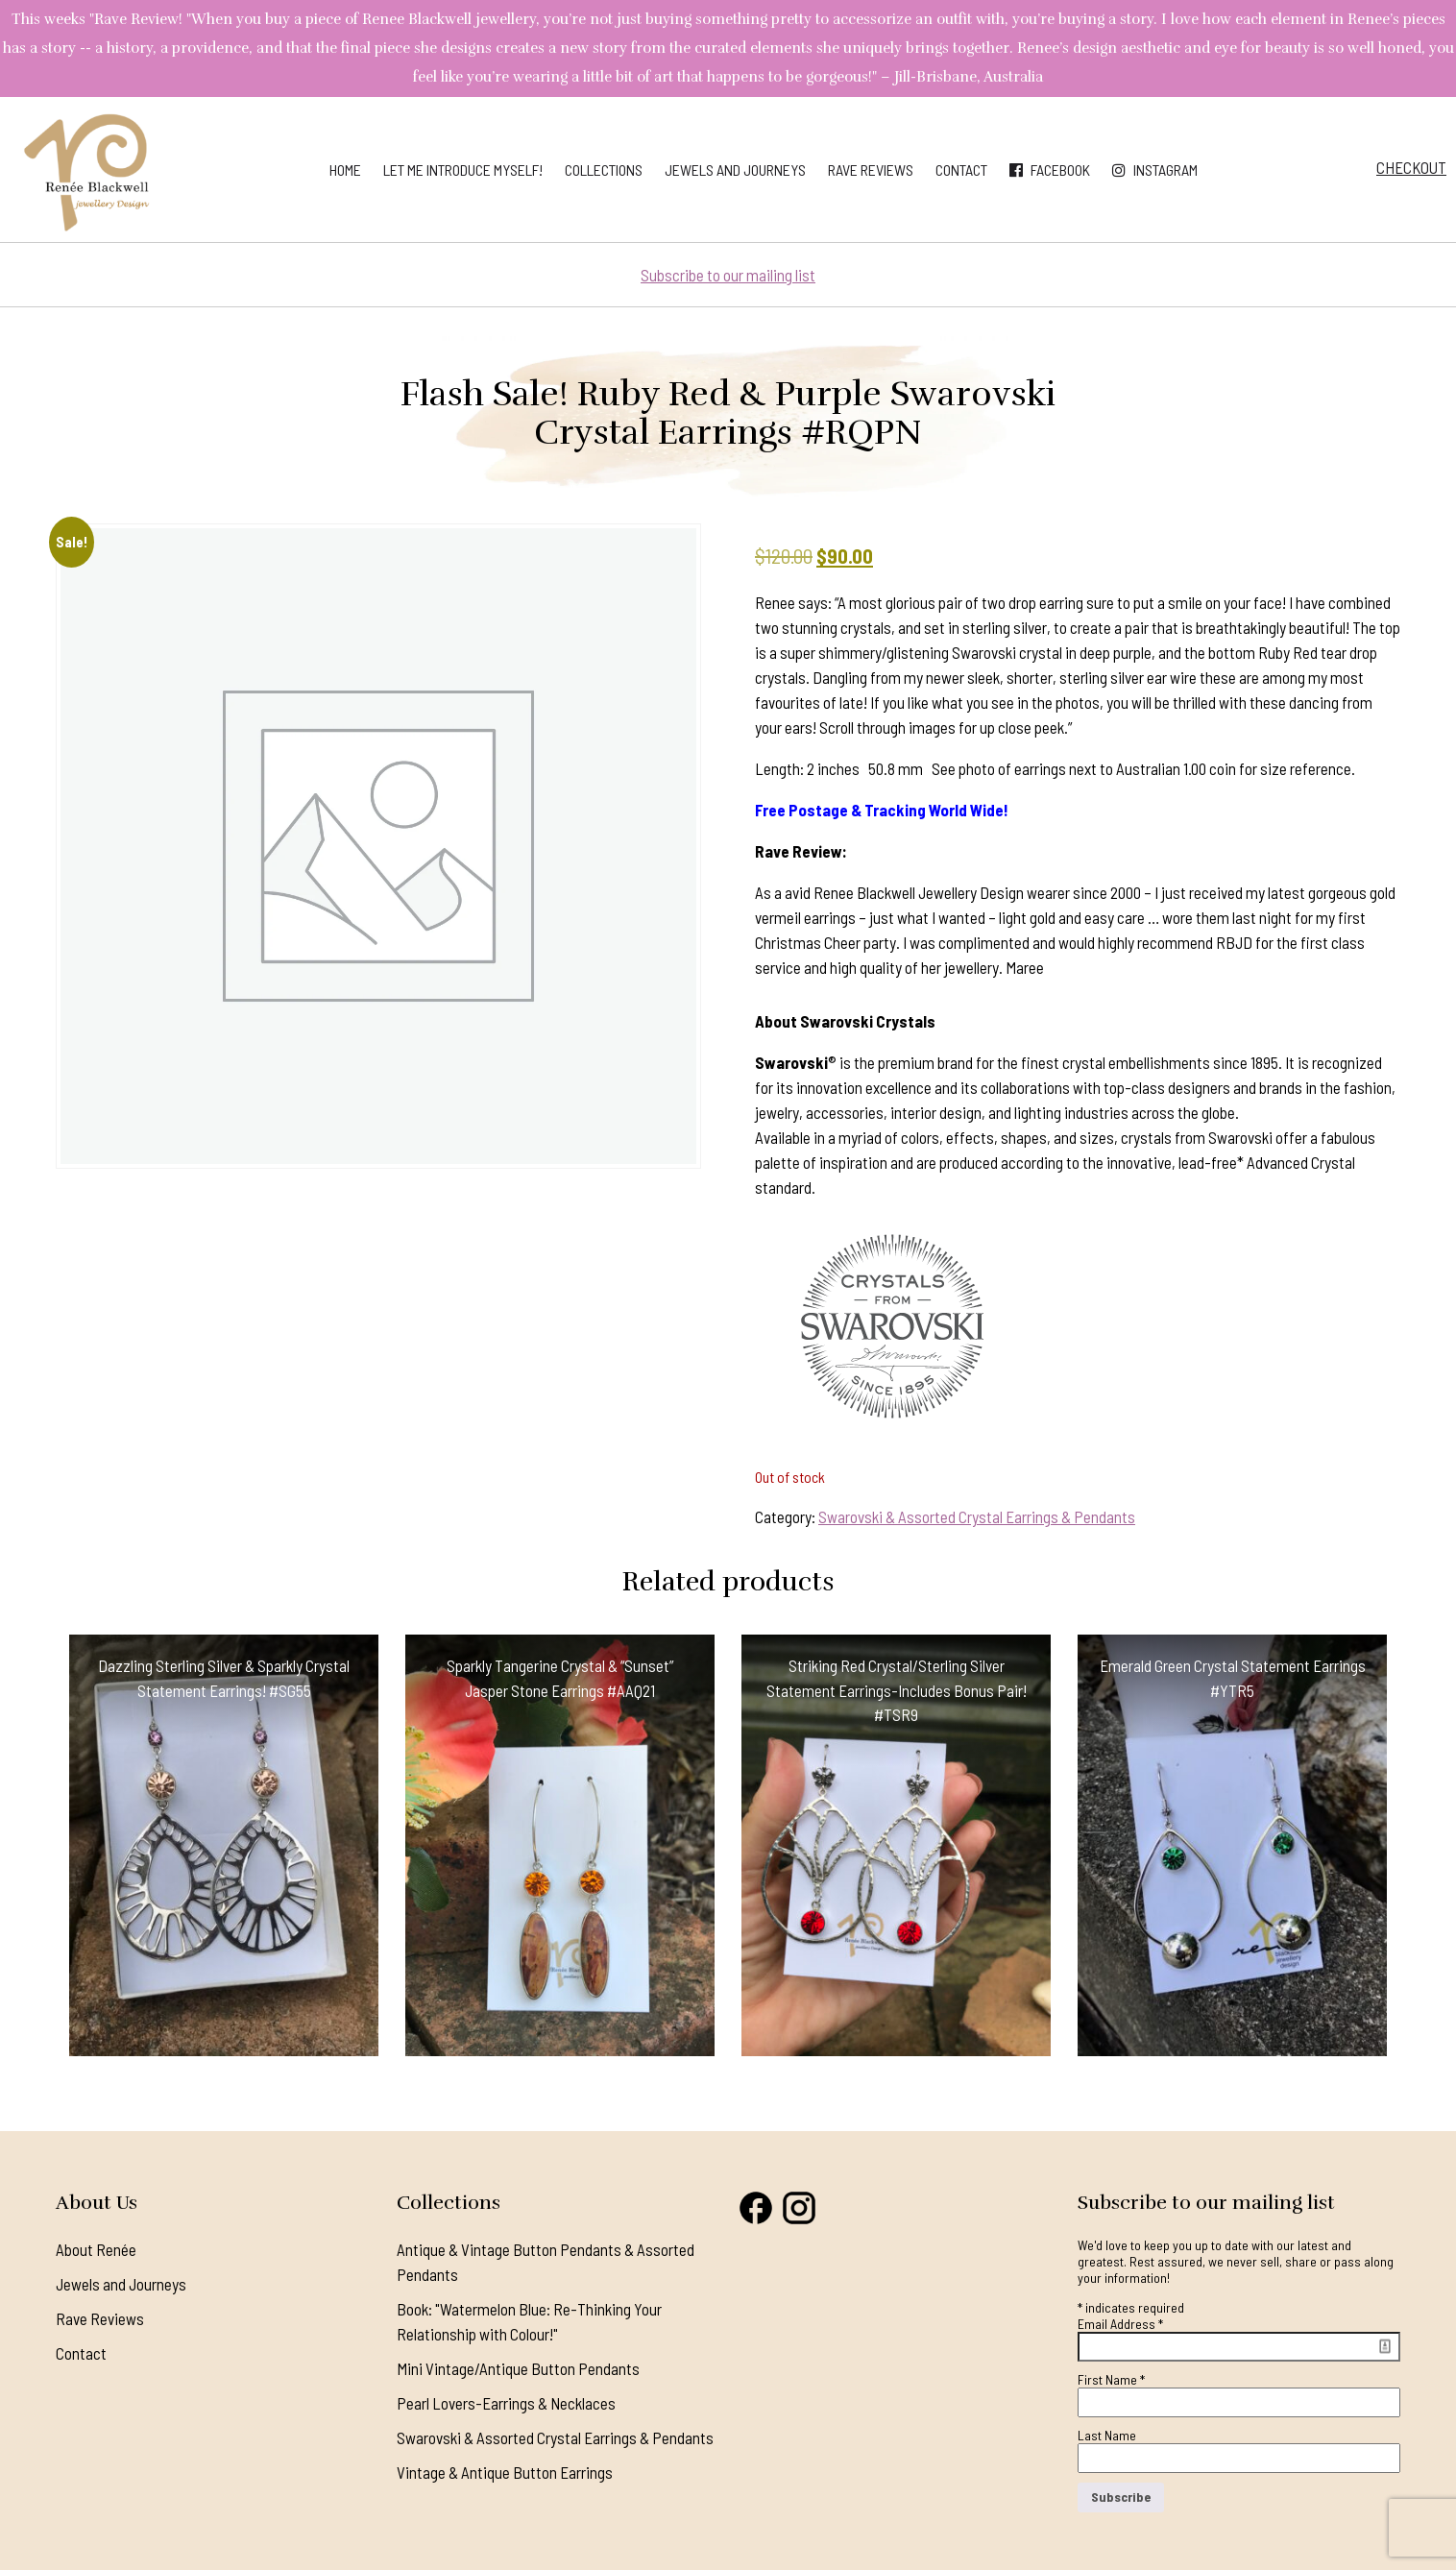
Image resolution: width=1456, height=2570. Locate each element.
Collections (604, 169)
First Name (1111, 2379)
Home (345, 169)
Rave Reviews (870, 169)
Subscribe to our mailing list (728, 274)
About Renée (96, 2249)
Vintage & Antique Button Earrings (505, 2472)
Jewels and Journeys (735, 169)
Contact (961, 169)
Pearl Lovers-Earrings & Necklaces (506, 2402)
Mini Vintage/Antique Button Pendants (518, 2368)
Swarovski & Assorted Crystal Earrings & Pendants (976, 1516)
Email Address (1120, 2323)
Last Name (1107, 2435)
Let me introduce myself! (463, 169)
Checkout (1411, 167)
